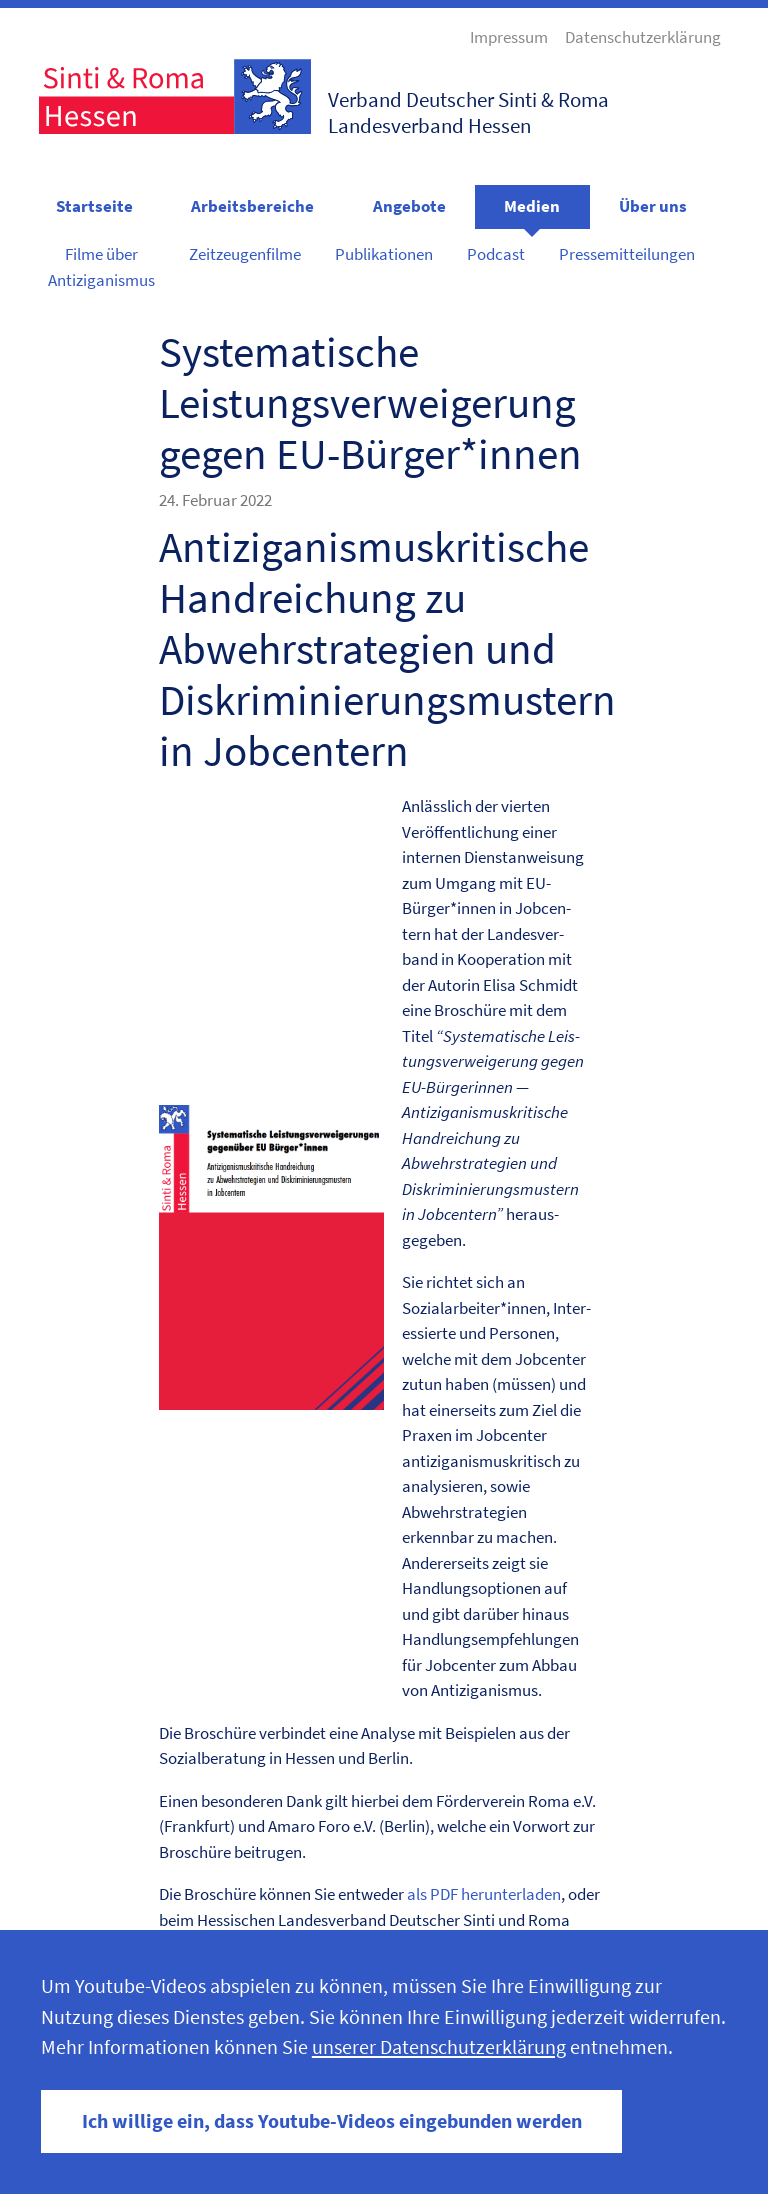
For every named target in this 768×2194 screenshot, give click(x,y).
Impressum (509, 37)
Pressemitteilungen (627, 254)
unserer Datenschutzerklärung (439, 2047)
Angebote (409, 206)
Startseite (94, 206)
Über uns (653, 206)
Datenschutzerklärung (643, 37)
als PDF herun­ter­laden (484, 1894)
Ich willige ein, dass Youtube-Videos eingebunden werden (332, 2121)
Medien (532, 206)
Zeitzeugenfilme (245, 254)
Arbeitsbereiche (252, 206)
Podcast (496, 254)
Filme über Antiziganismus (101, 267)
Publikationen (384, 254)
